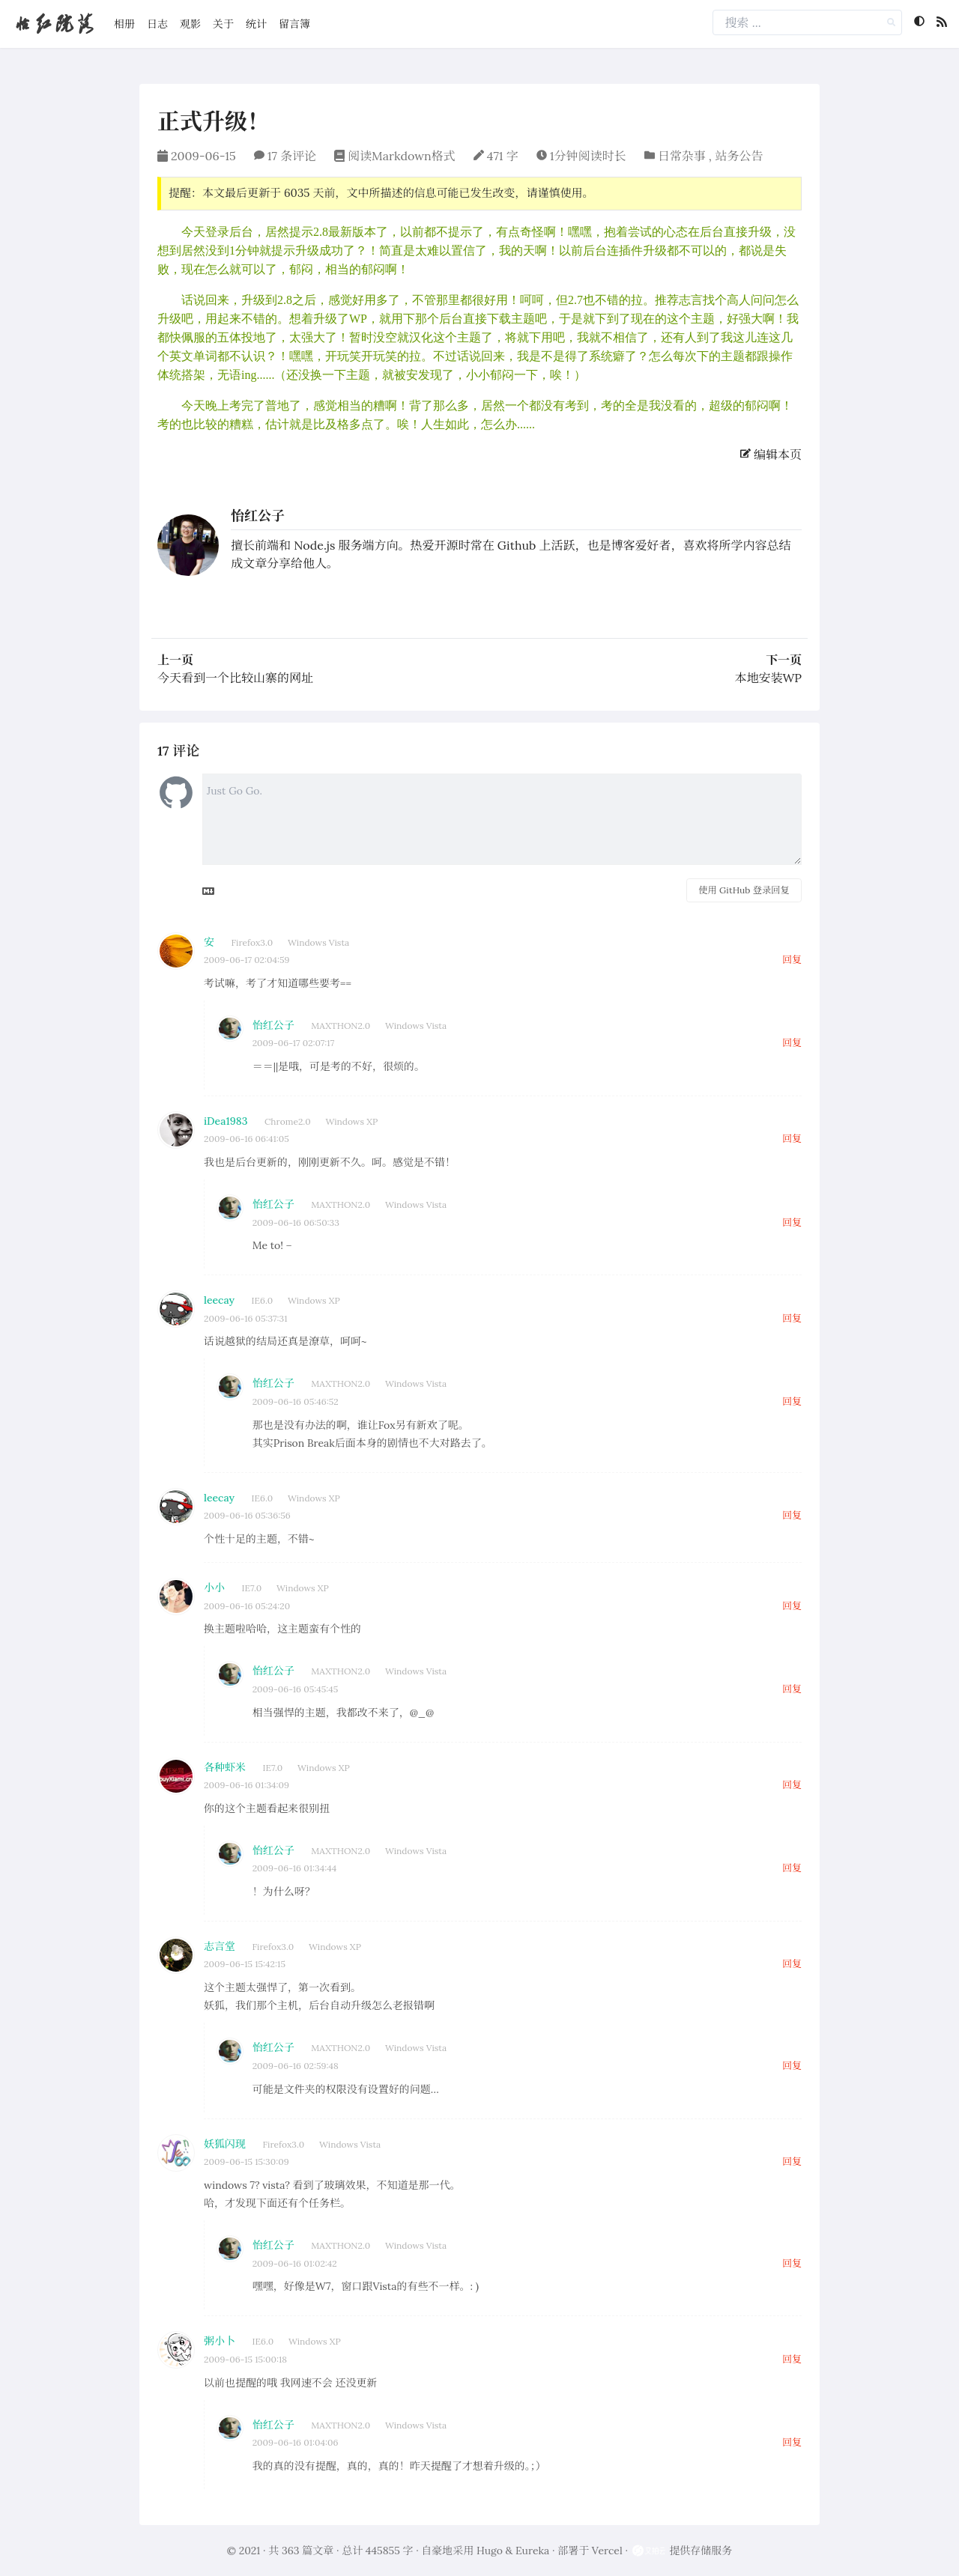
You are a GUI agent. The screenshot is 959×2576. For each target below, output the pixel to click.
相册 (124, 24)
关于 (223, 24)
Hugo (490, 2550)
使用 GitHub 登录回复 (743, 890)
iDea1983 (225, 1121)
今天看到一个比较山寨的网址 (235, 677)
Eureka (532, 2550)
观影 (190, 24)
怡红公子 (258, 515)
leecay (219, 1300)
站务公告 (739, 155)
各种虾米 (225, 1767)
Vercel (607, 2550)
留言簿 (294, 24)
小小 (214, 1587)
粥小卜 (219, 2341)
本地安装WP (768, 677)
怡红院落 (54, 23)
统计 (256, 24)
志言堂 (219, 1946)
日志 (157, 24)
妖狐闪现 (225, 2144)
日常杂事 (682, 155)
